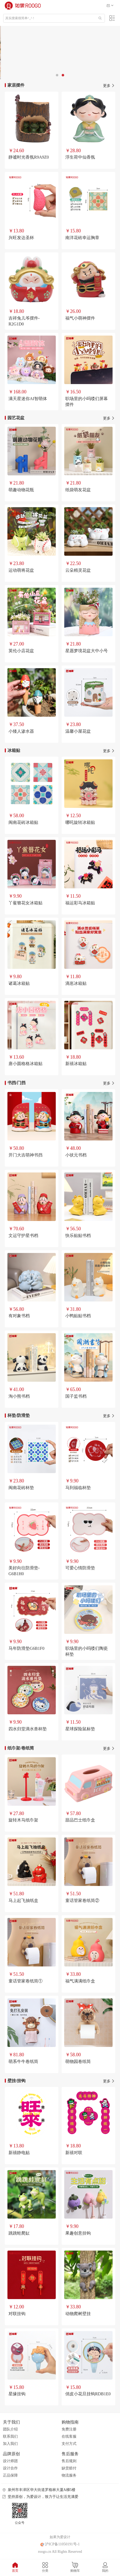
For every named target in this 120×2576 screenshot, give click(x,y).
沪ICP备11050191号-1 (60, 2544)
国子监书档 (76, 1396)
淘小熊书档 (19, 1396)
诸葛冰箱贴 (19, 983)
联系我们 (10, 2436)
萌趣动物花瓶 (21, 489)
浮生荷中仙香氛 (80, 157)
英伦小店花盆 (21, 650)
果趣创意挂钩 (78, 2233)
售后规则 (69, 2461)
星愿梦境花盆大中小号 (86, 650)
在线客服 (69, 2436)
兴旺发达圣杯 (21, 237)
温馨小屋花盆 (78, 731)
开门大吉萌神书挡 (25, 1155)
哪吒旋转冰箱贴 (80, 822)
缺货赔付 (69, 2468)
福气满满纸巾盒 (80, 1981)
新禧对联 (73, 2152)
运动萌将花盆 (21, 570)
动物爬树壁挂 (78, 2313)
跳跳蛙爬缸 (19, 2233)
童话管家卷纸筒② (82, 1900)
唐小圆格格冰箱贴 (25, 1063)
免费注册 (69, 2429)
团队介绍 (10, 2429)
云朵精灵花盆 (78, 570)
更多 (109, 86)
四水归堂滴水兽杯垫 (27, 1729)
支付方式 (69, 2444)
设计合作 (10, 2468)
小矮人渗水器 (21, 731)
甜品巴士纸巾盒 (80, 1820)
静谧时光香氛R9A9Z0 (28, 157)
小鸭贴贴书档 (78, 1315)
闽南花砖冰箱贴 (23, 822)
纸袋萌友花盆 (78, 489)
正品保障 (10, 2475)
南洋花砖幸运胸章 (82, 237)
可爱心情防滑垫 (80, 1568)
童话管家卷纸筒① (25, 1981)
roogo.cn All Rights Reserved (60, 2552)
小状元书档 (76, 1155)
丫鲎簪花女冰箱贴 (25, 903)
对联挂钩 (16, 2313)
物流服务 (69, 2475)
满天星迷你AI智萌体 (27, 398)
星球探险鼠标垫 (80, 1729)
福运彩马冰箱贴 (80, 903)
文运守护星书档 (23, 1235)
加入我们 (10, 2444)
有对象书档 (19, 1315)
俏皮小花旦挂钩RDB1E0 (88, 2394)
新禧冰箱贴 (76, 1063)
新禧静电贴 (19, 2152)
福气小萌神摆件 (80, 318)
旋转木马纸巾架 (23, 1820)
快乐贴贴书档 (78, 1235)
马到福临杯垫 (78, 1487)
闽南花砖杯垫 (21, 1487)
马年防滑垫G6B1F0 (26, 1648)
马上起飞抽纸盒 (23, 1900)
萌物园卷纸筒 (78, 2061)
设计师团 (10, 2461)
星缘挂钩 (16, 2394)
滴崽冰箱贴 (76, 983)
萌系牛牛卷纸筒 (23, 2061)
